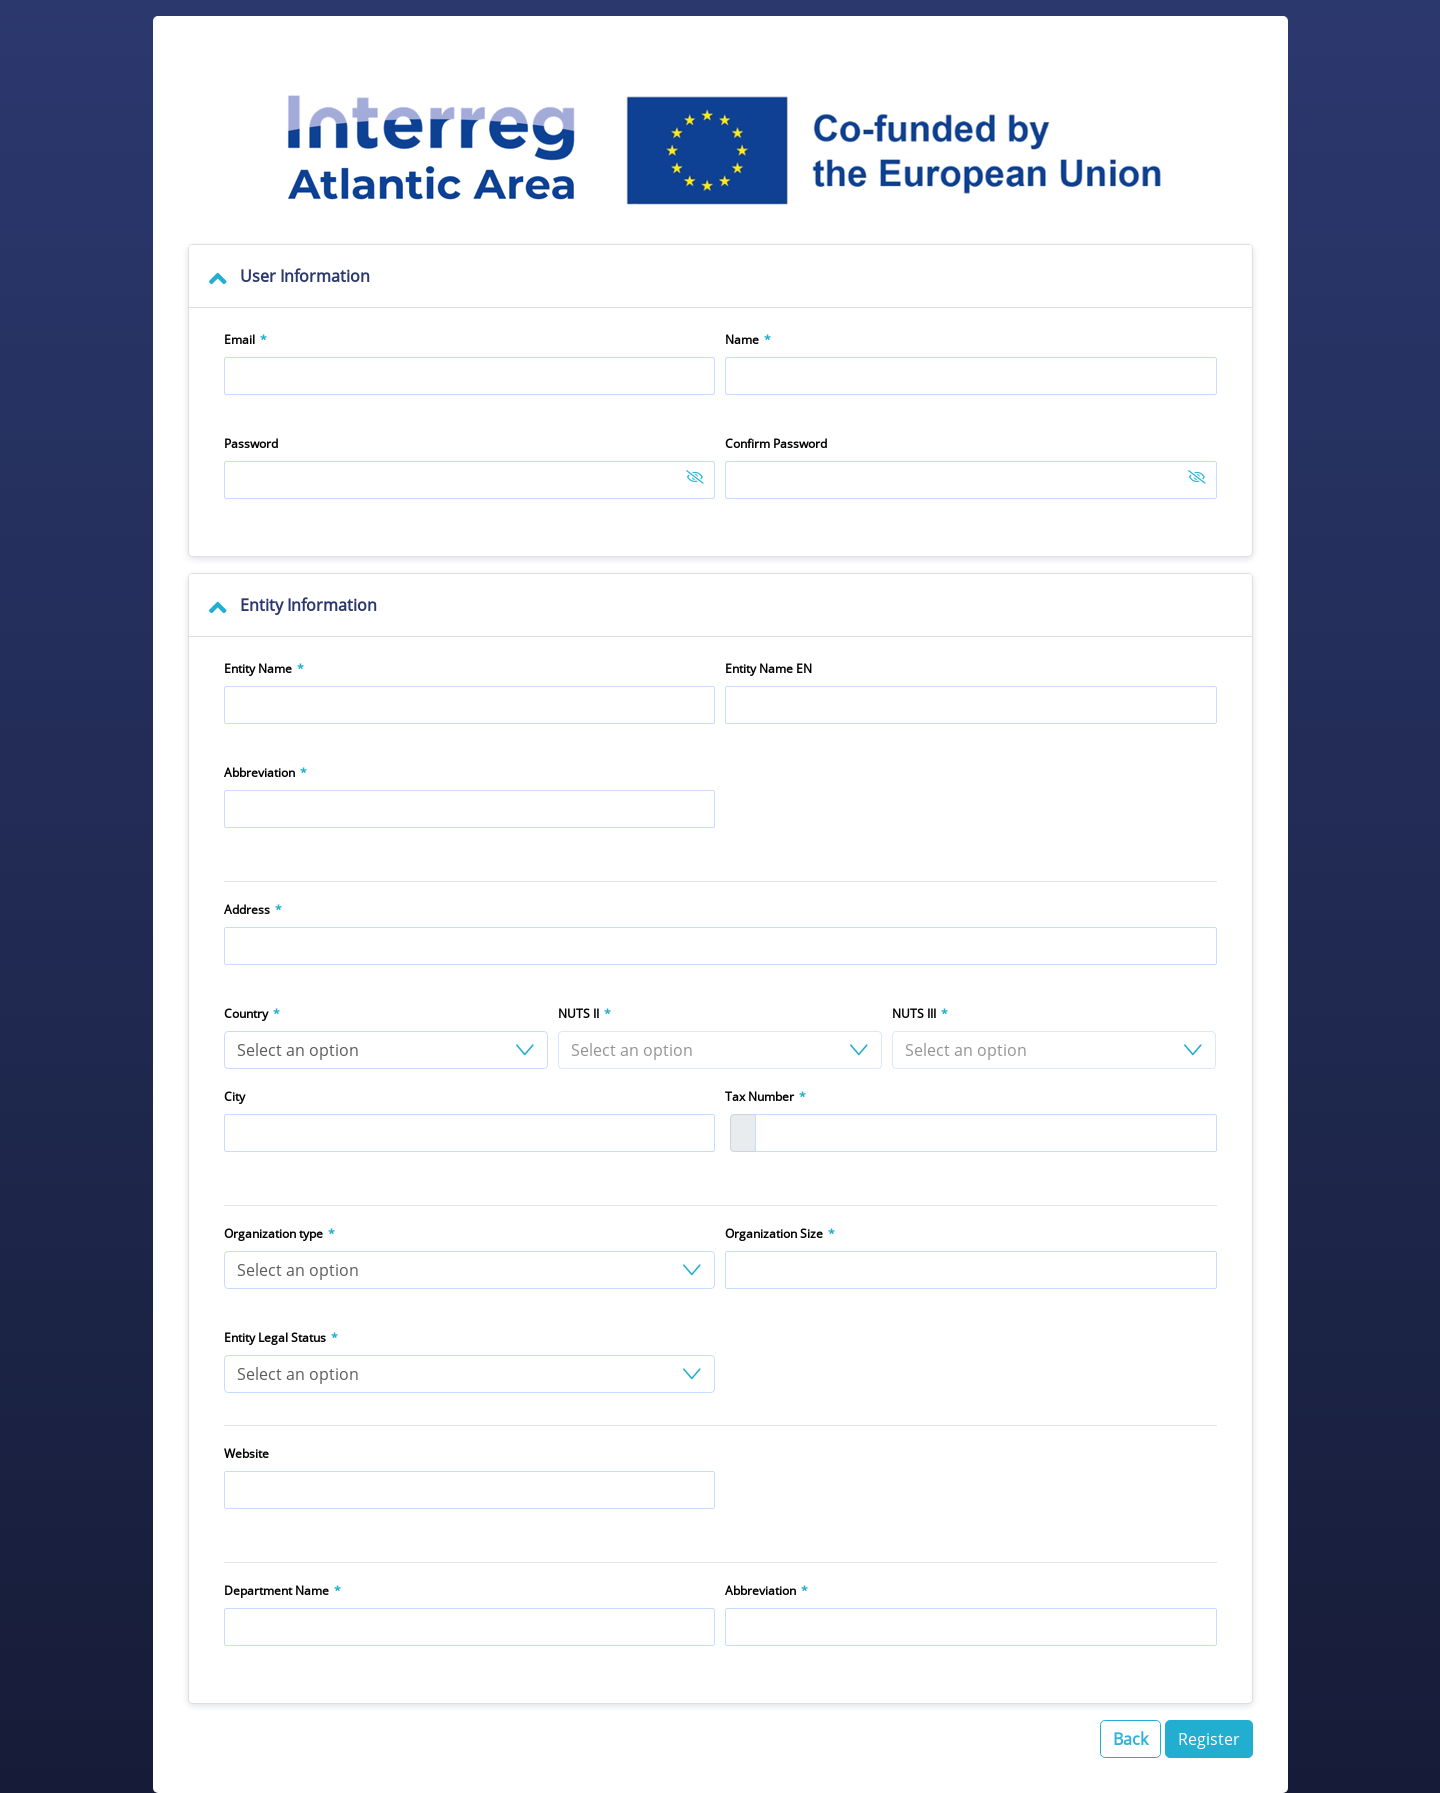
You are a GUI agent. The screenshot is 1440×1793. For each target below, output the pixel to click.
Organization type (273, 1233)
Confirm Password (776, 443)
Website (246, 1453)
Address (247, 909)
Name (742, 339)
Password (251, 443)
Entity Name (258, 668)
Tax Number (759, 1096)
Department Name (276, 1590)
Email (239, 339)
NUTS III (914, 1013)
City (234, 1096)
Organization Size (774, 1233)
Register (1209, 1739)
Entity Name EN (768, 668)
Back (1130, 1739)
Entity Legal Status (275, 1337)
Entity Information (308, 605)
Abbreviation (259, 772)
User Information (305, 276)
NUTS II (578, 1013)
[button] (386, 1050)
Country (246, 1013)
